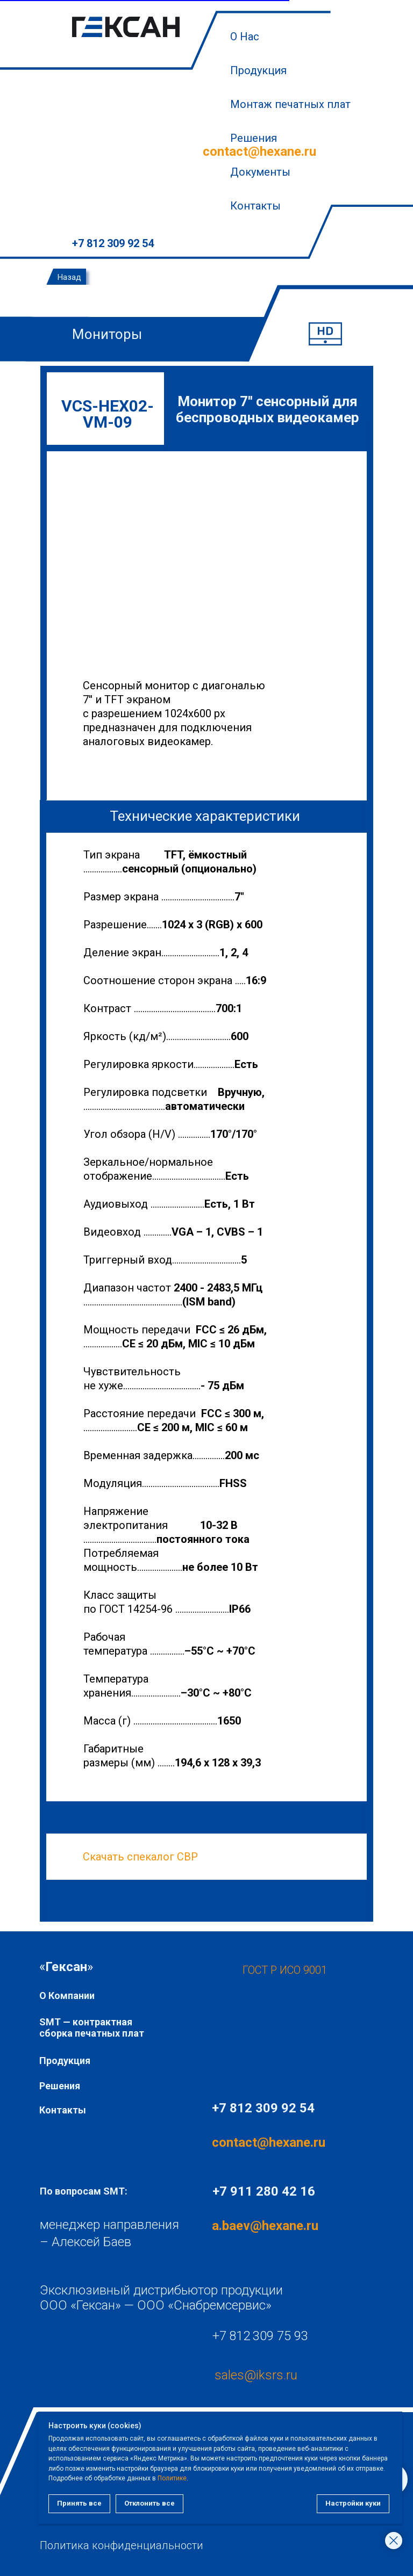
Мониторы (107, 334)
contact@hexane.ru (259, 151)
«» (66, 1966)
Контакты (255, 205)
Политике (109, 2478)
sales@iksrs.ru (256, 2375)
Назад (69, 277)
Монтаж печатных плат (290, 104)
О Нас (244, 36)
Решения (59, 2085)
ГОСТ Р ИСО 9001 (285, 1970)
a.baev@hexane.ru (265, 2225)
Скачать (103, 1856)
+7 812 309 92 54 (113, 243)
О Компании (67, 1995)
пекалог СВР (165, 1856)
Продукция (258, 70)
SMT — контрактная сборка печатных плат (91, 2027)
